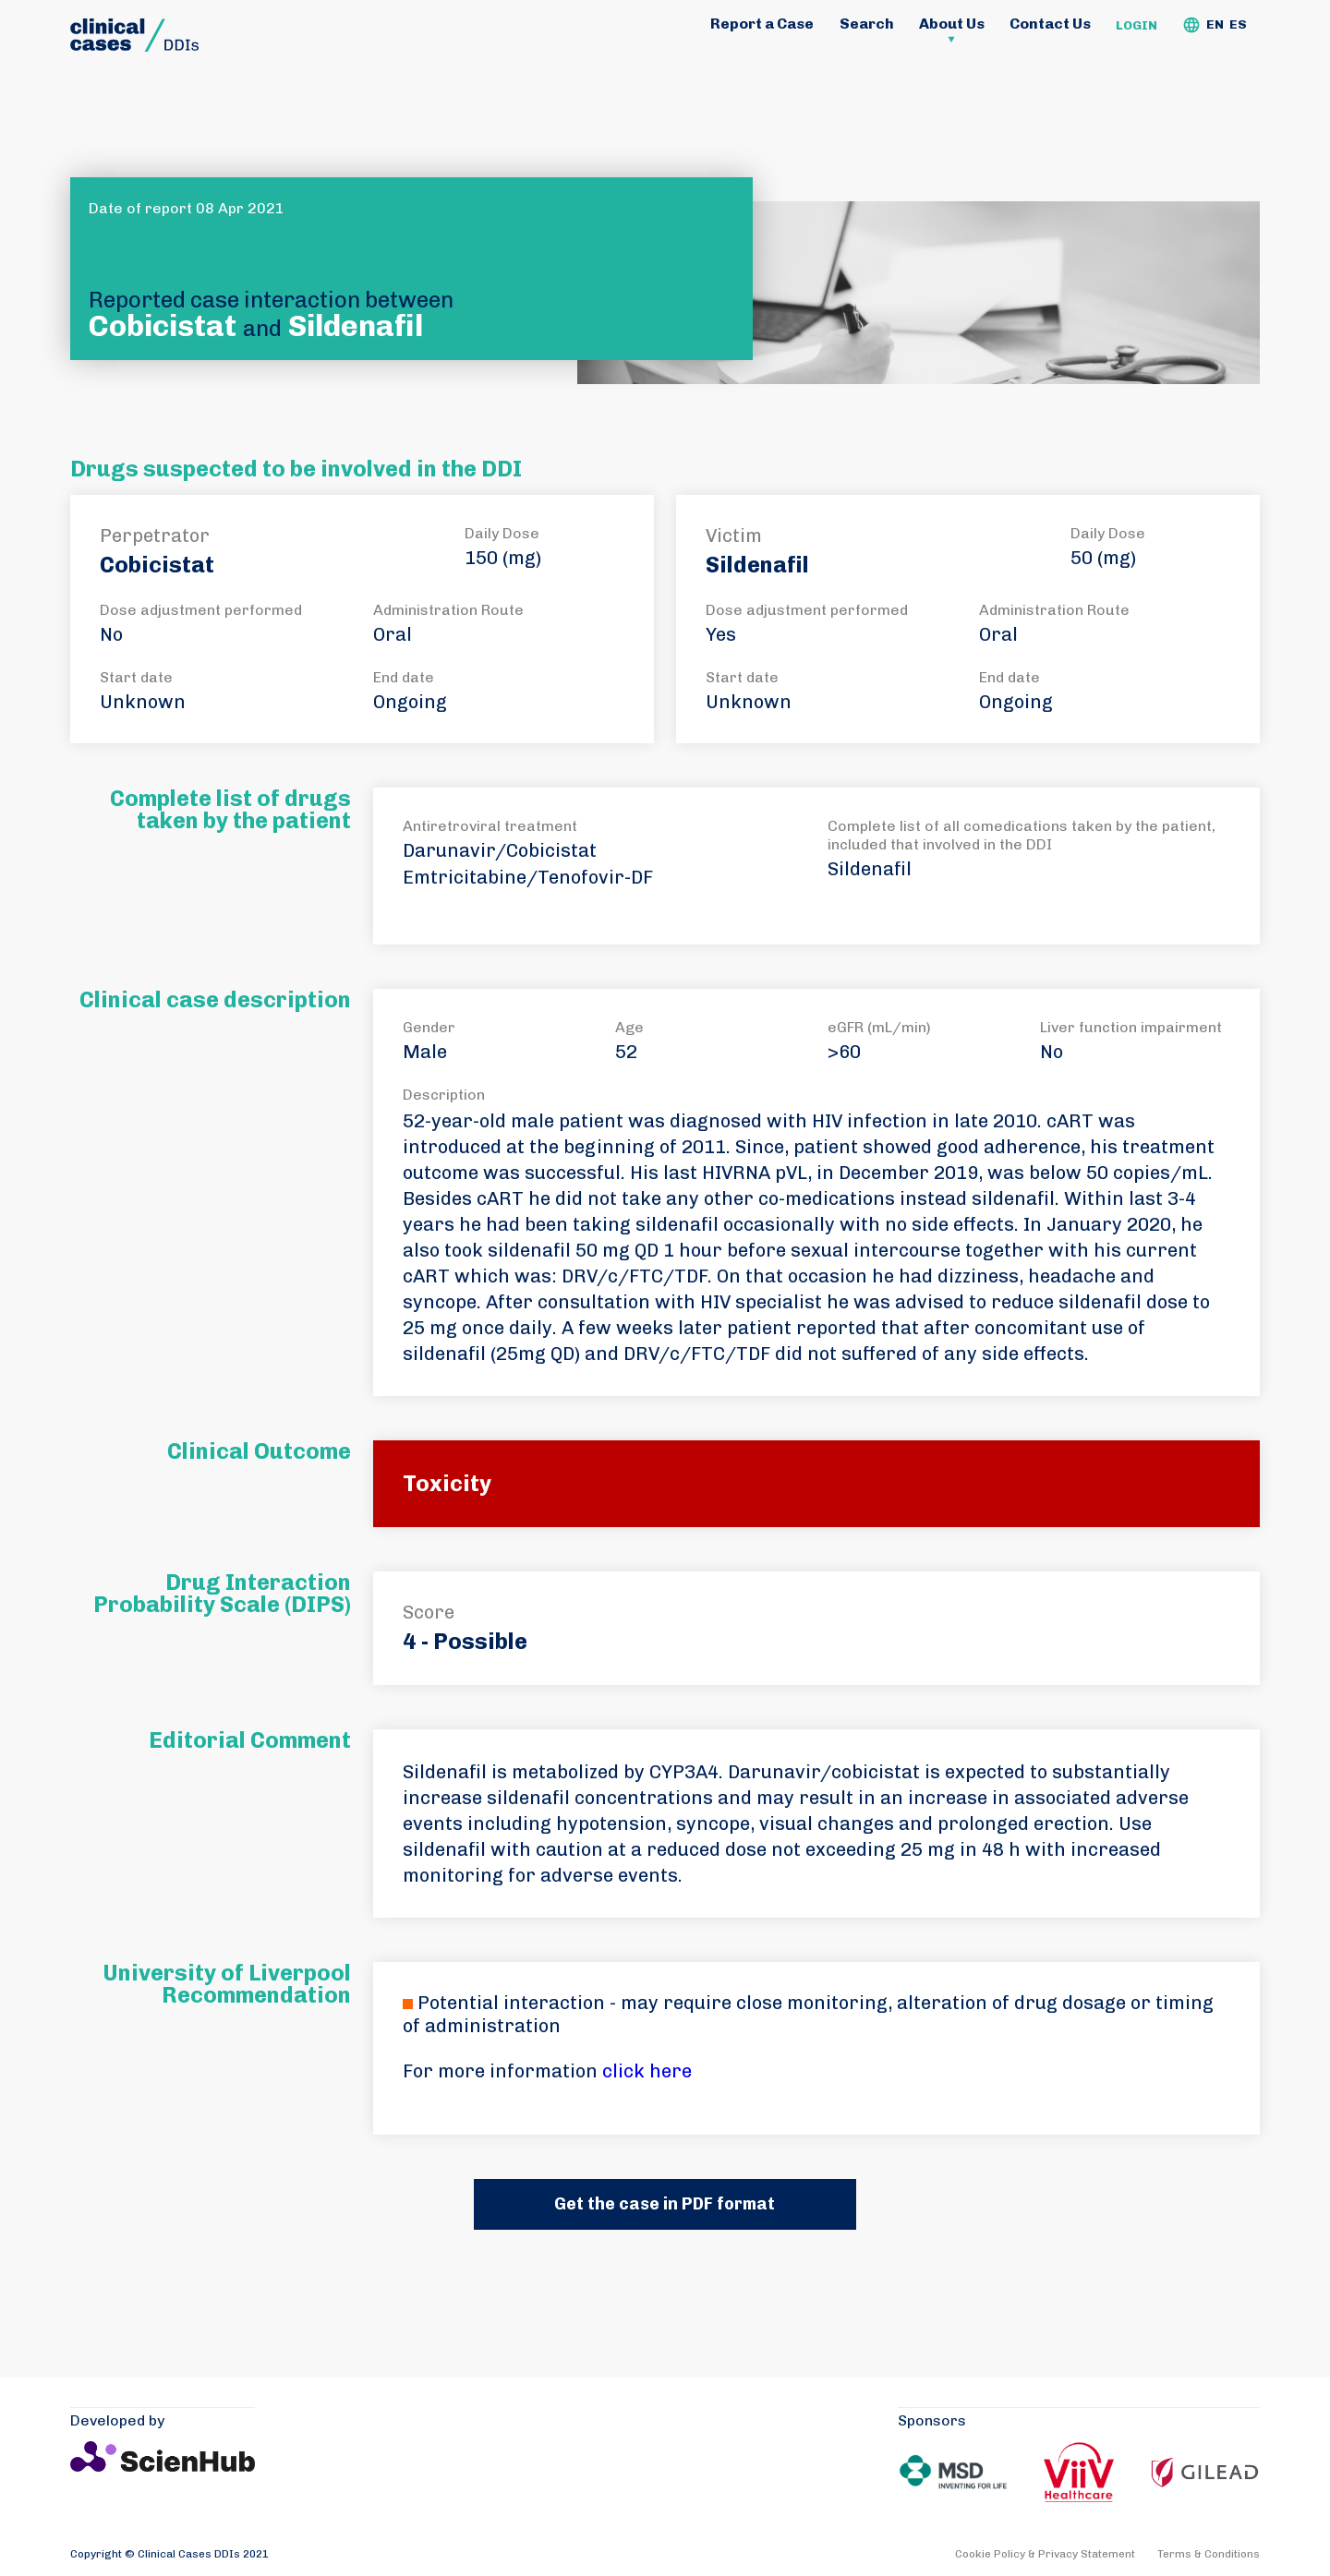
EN (1215, 24)
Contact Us (1050, 23)
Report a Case (762, 23)
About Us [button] (952, 23)
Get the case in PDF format (664, 2204)
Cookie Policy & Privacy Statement (1045, 2553)
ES (1238, 24)
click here (647, 2071)
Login (1136, 25)
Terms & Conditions (1208, 2553)
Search (867, 23)
